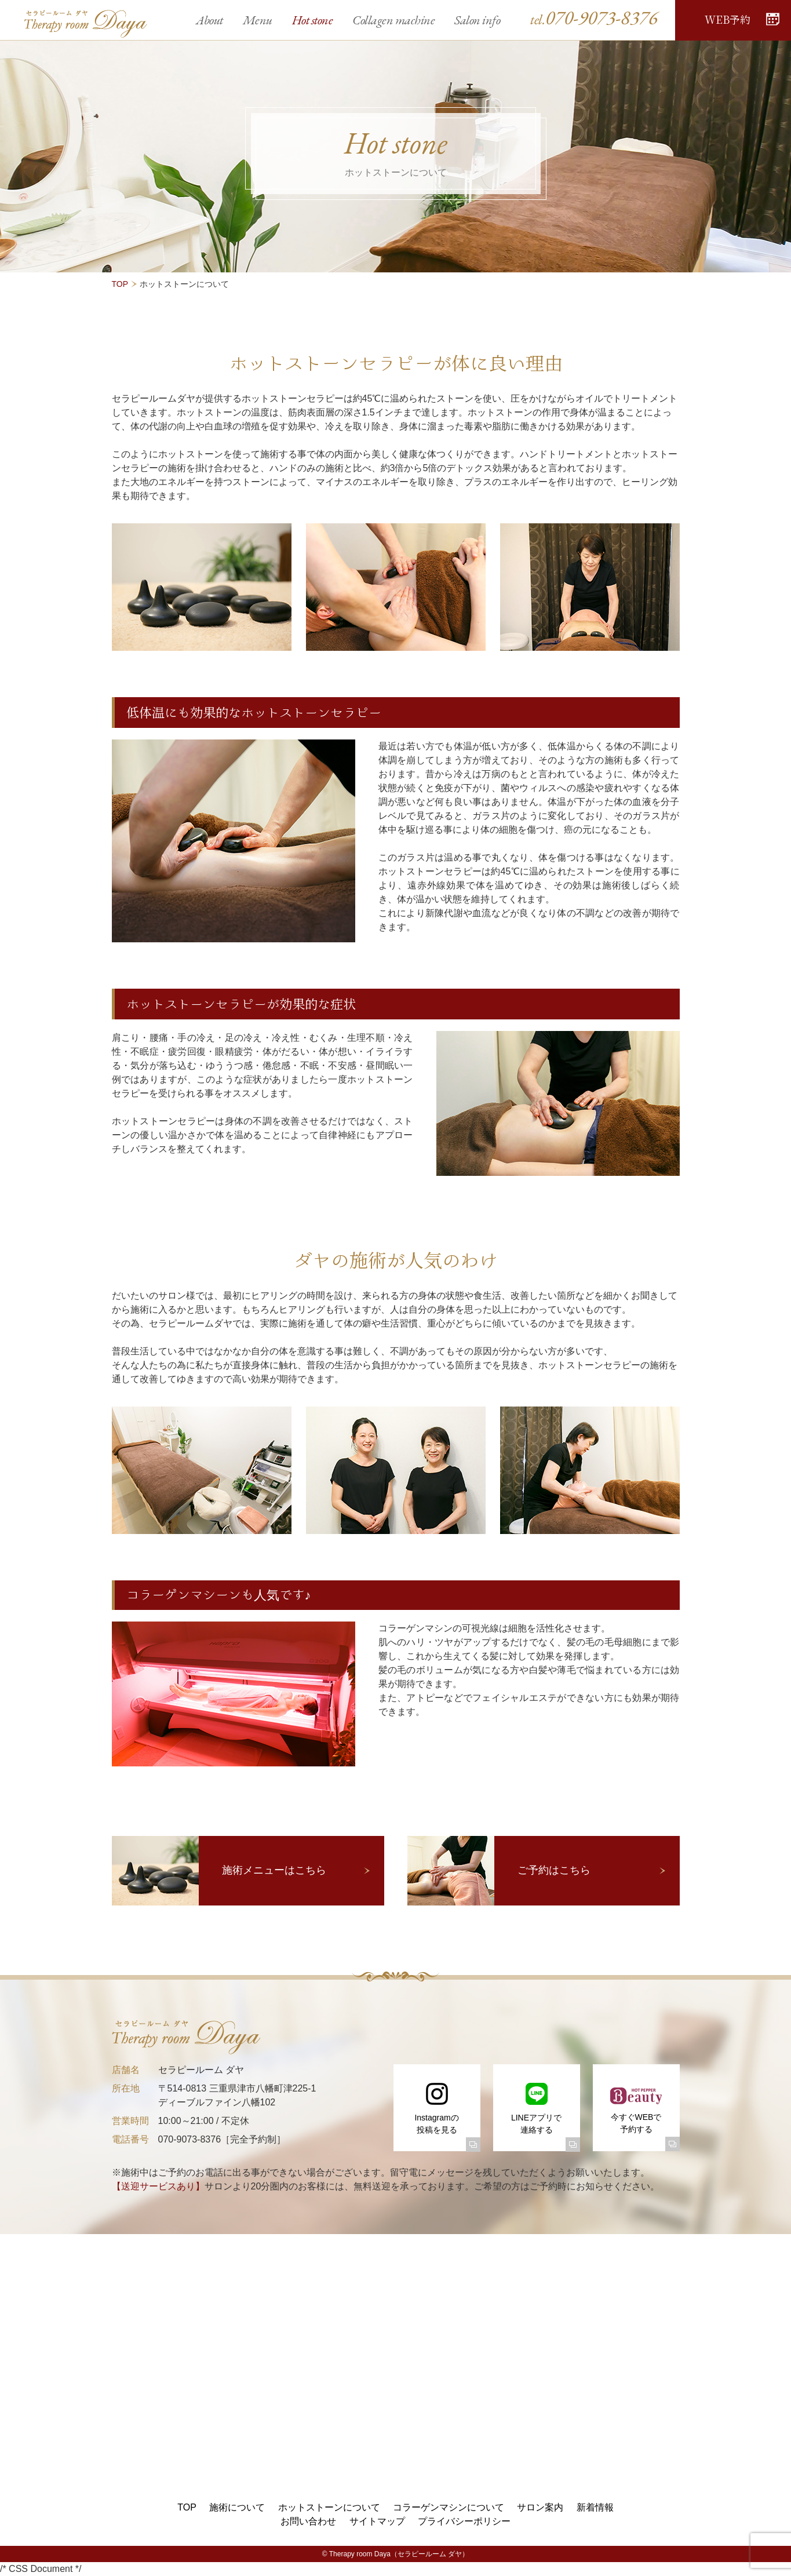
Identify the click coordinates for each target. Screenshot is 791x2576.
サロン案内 (540, 2507)
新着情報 (595, 2507)
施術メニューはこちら (274, 1870)
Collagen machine (393, 20)
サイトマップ (377, 2521)
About (209, 20)
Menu (257, 20)
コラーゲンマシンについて (448, 2507)
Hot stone (312, 20)
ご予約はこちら (553, 1870)
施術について (237, 2507)
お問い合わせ (308, 2521)
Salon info (477, 20)
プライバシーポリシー (464, 2521)
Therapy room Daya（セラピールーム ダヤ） (399, 2554)
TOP (120, 284)
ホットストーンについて (329, 2507)
